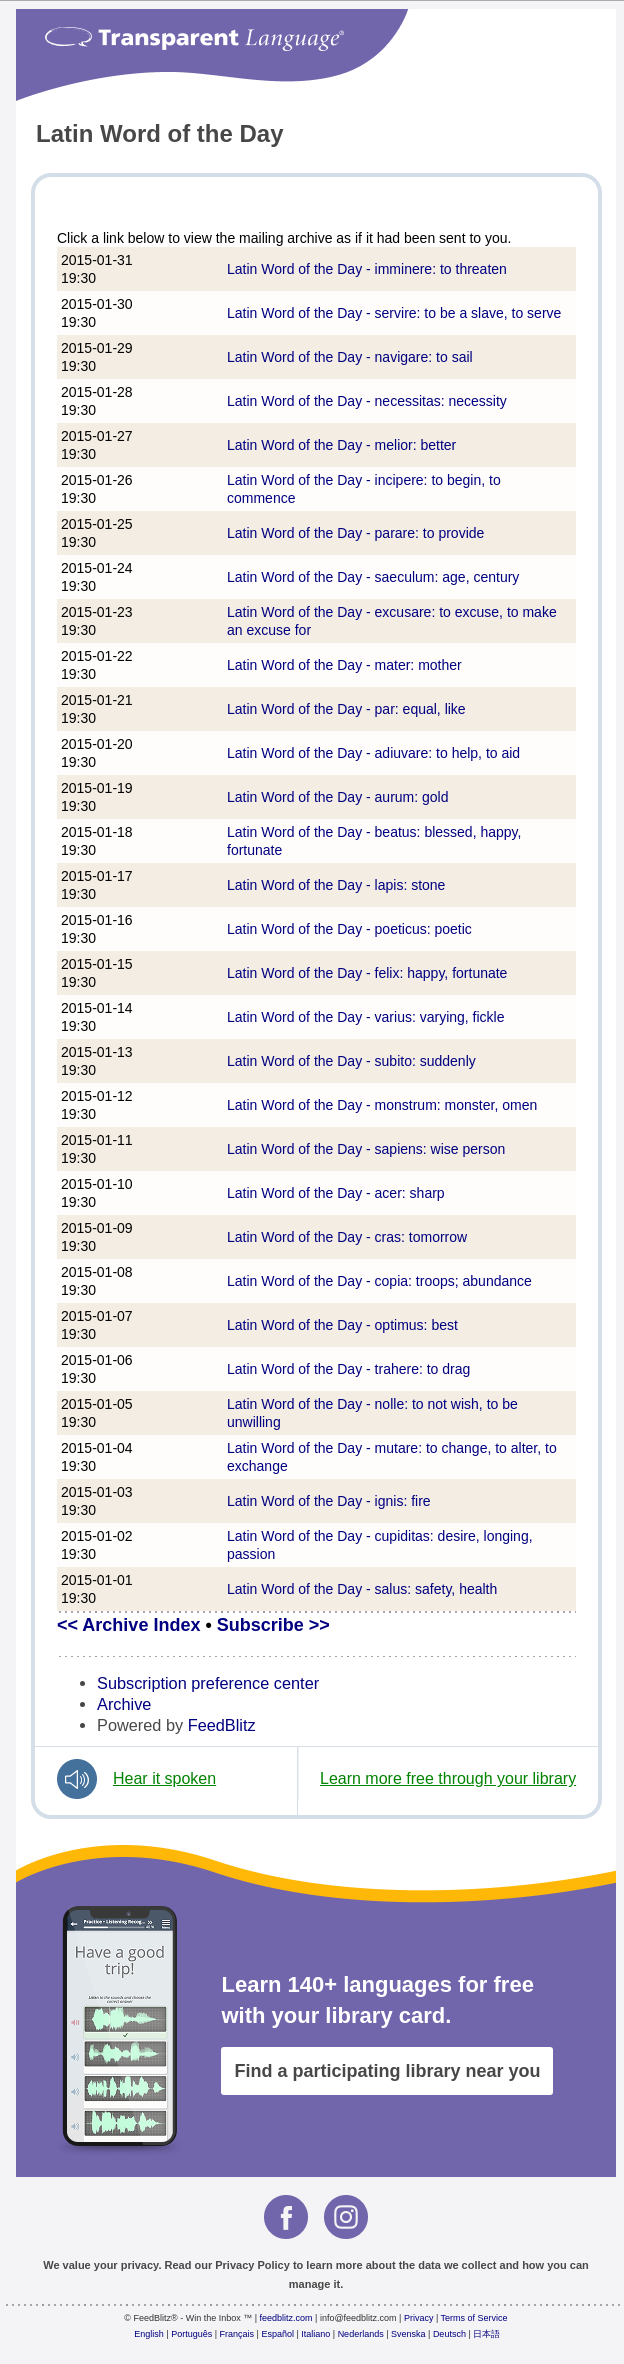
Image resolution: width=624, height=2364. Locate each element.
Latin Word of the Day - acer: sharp (336, 1193)
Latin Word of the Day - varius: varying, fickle (366, 1017)
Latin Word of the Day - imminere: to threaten (367, 269)
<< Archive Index (128, 1625)
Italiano (315, 2334)
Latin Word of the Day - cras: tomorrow (347, 1237)
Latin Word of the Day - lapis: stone (336, 885)
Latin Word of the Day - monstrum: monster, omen (382, 1105)
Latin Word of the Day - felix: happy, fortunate (367, 973)
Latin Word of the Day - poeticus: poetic (349, 929)
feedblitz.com (286, 2318)
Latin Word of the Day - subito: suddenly (351, 1061)
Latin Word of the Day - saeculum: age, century (373, 577)
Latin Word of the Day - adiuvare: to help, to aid (373, 753)
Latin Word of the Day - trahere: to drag (348, 1369)
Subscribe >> (273, 1625)
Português (191, 2334)
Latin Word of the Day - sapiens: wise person (366, 1149)
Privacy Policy (252, 2265)
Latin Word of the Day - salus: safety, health (362, 1589)
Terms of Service (474, 2318)
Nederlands (361, 2334)
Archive (124, 1704)
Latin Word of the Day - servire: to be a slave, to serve (394, 313)
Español (277, 2334)
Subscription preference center (208, 1683)
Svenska (408, 2334)
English (149, 2334)
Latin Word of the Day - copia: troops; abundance (379, 1281)
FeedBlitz (222, 1725)
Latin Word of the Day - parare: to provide (355, 533)
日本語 (486, 2334)
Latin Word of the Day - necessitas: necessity (367, 401)
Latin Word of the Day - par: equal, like (346, 709)
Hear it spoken (164, 1778)
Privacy (419, 2318)
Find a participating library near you (387, 2071)
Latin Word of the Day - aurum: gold (338, 797)
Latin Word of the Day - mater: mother (344, 665)
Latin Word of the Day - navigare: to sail (350, 357)
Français (237, 2334)
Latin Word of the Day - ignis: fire (329, 1501)
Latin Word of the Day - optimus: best (342, 1325)
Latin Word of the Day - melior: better (341, 445)
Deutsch (449, 2334)
